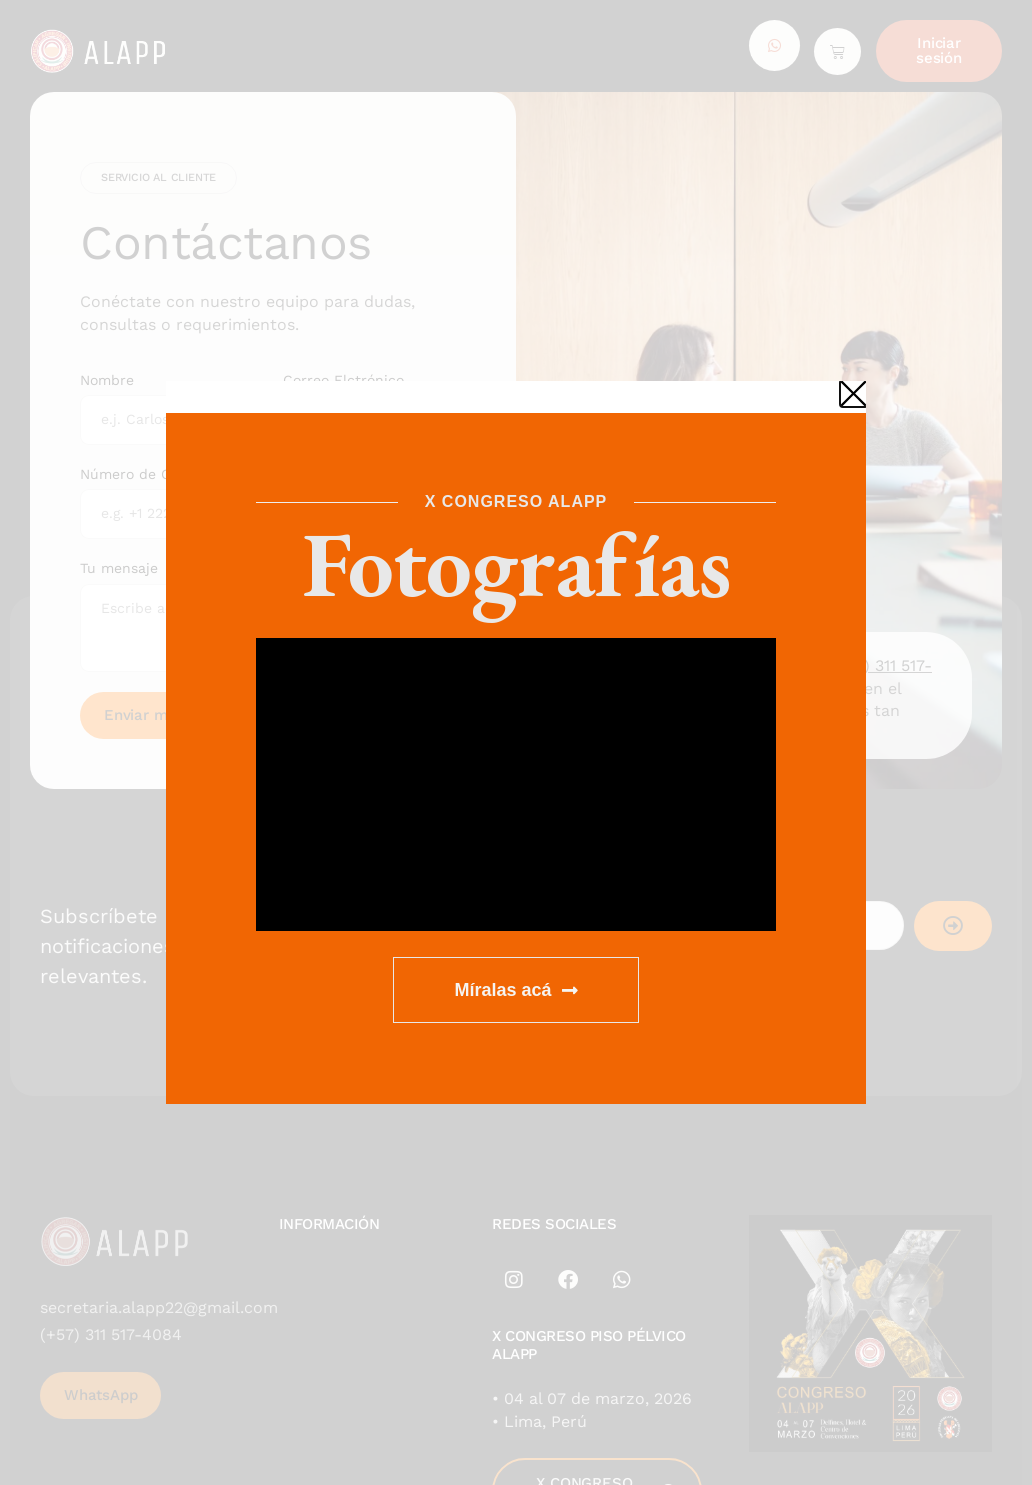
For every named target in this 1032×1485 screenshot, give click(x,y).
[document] (516, 742)
